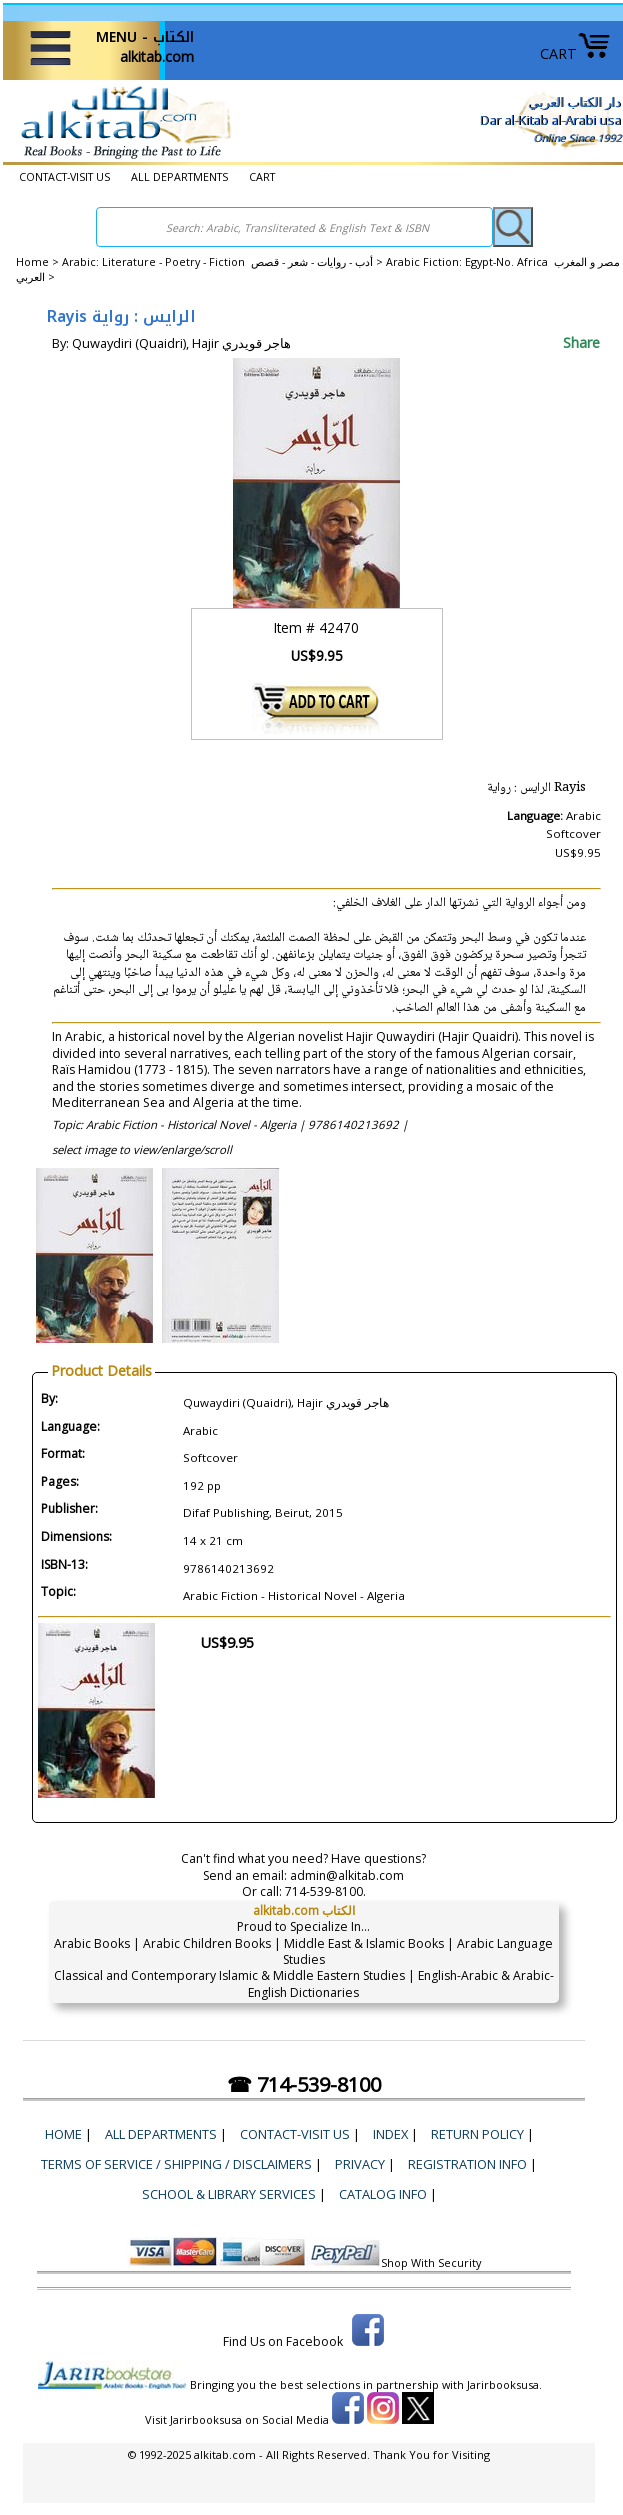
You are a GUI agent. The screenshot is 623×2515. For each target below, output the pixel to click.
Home (32, 262)
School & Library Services (229, 2194)
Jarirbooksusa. (504, 2384)
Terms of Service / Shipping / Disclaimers (176, 2164)
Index (390, 2134)
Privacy (360, 2164)
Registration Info (467, 2164)
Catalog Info (383, 2194)
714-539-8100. (325, 1891)
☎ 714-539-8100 (304, 2084)
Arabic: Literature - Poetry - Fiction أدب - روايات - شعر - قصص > (224, 262)
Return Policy (477, 2134)
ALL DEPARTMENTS (179, 177)
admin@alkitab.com (347, 1875)
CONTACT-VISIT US (64, 177)
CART (575, 53)
